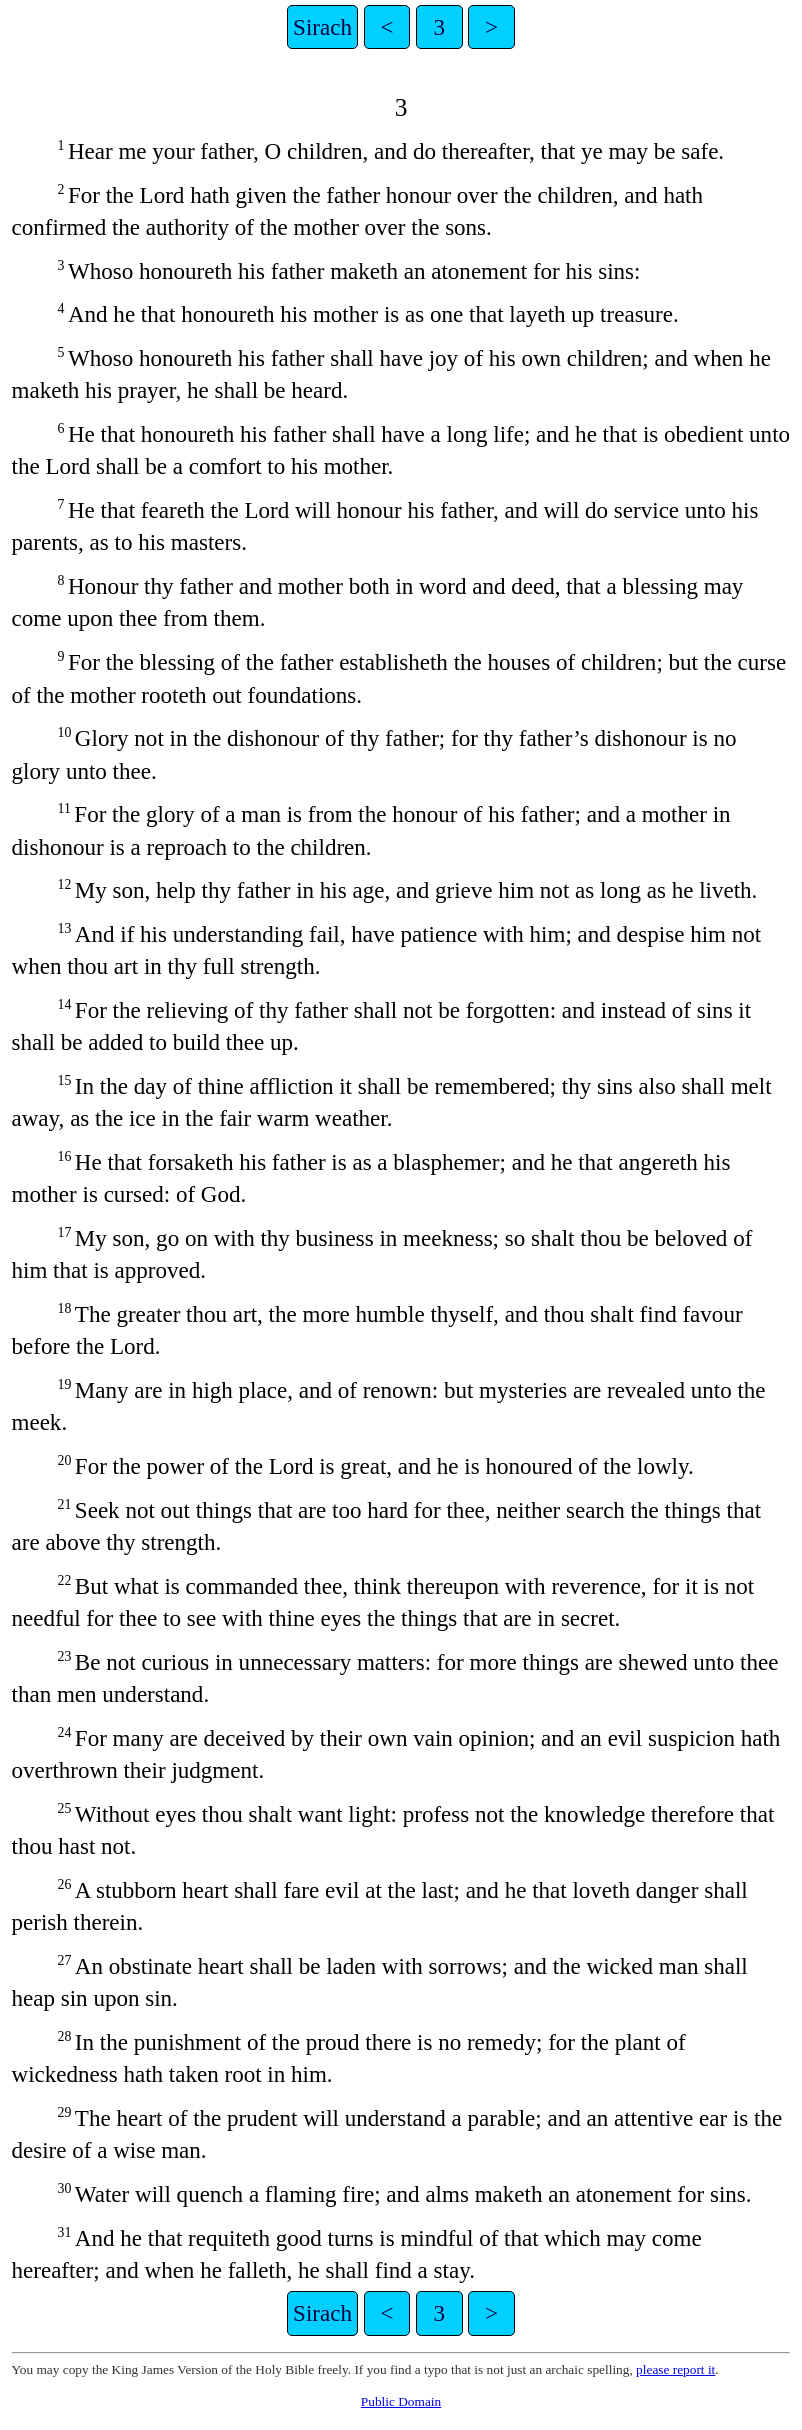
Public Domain (401, 2401)
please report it (675, 2369)
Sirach (322, 27)
